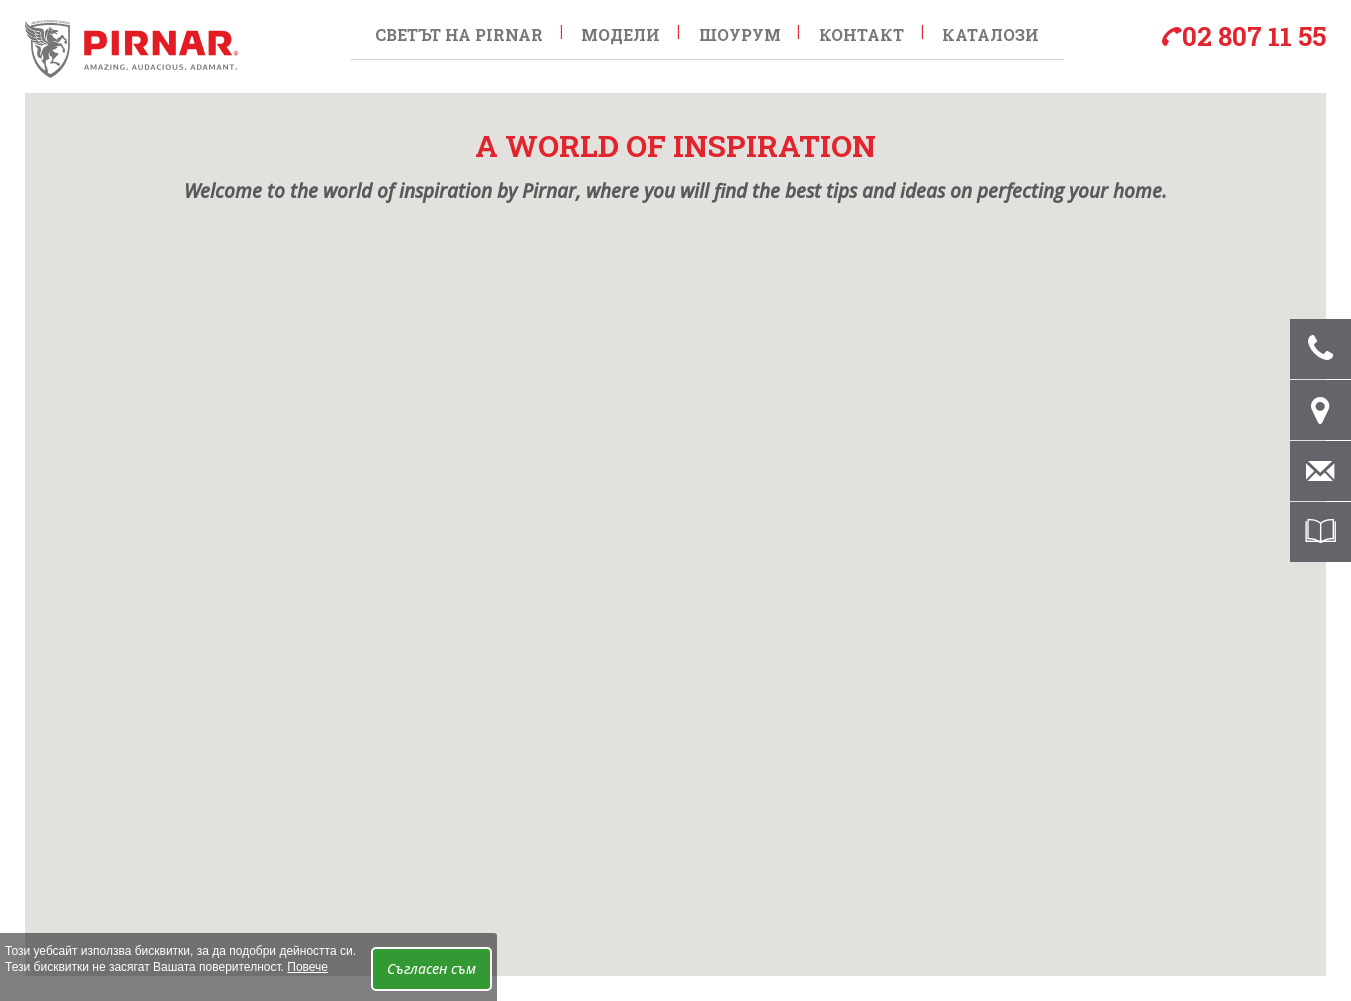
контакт (848, 31)
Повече (307, 967)
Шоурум (730, 31)
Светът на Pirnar (456, 31)
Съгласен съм (431, 968)
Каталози (974, 31)
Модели (614, 31)
